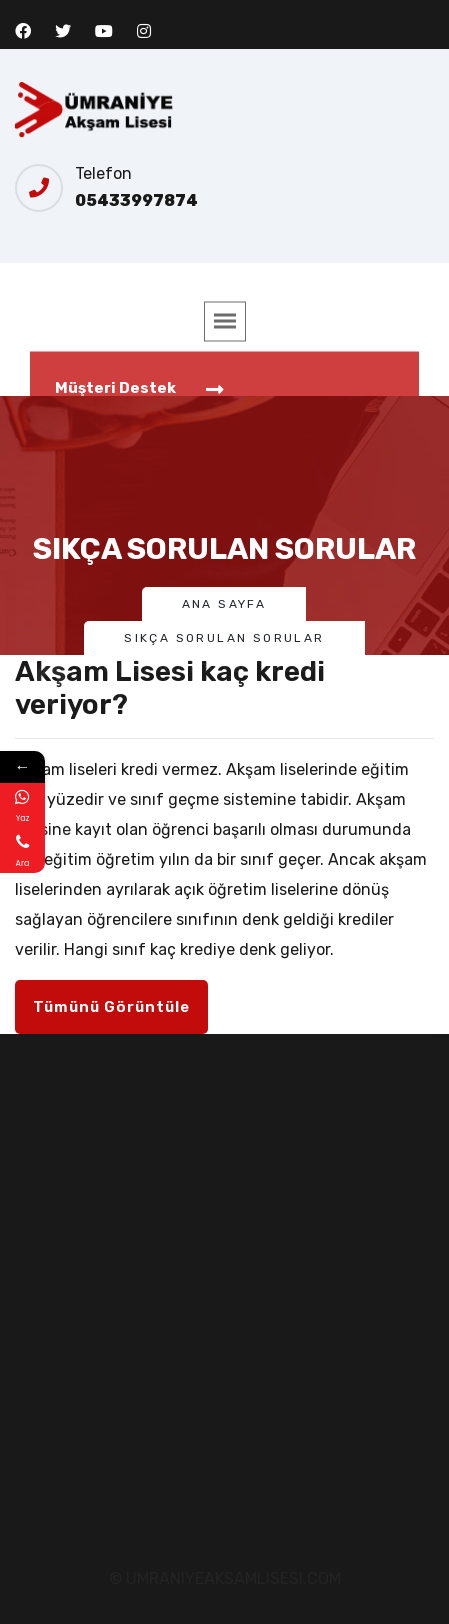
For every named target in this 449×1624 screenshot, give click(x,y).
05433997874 (136, 200)
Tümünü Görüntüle (111, 1007)
